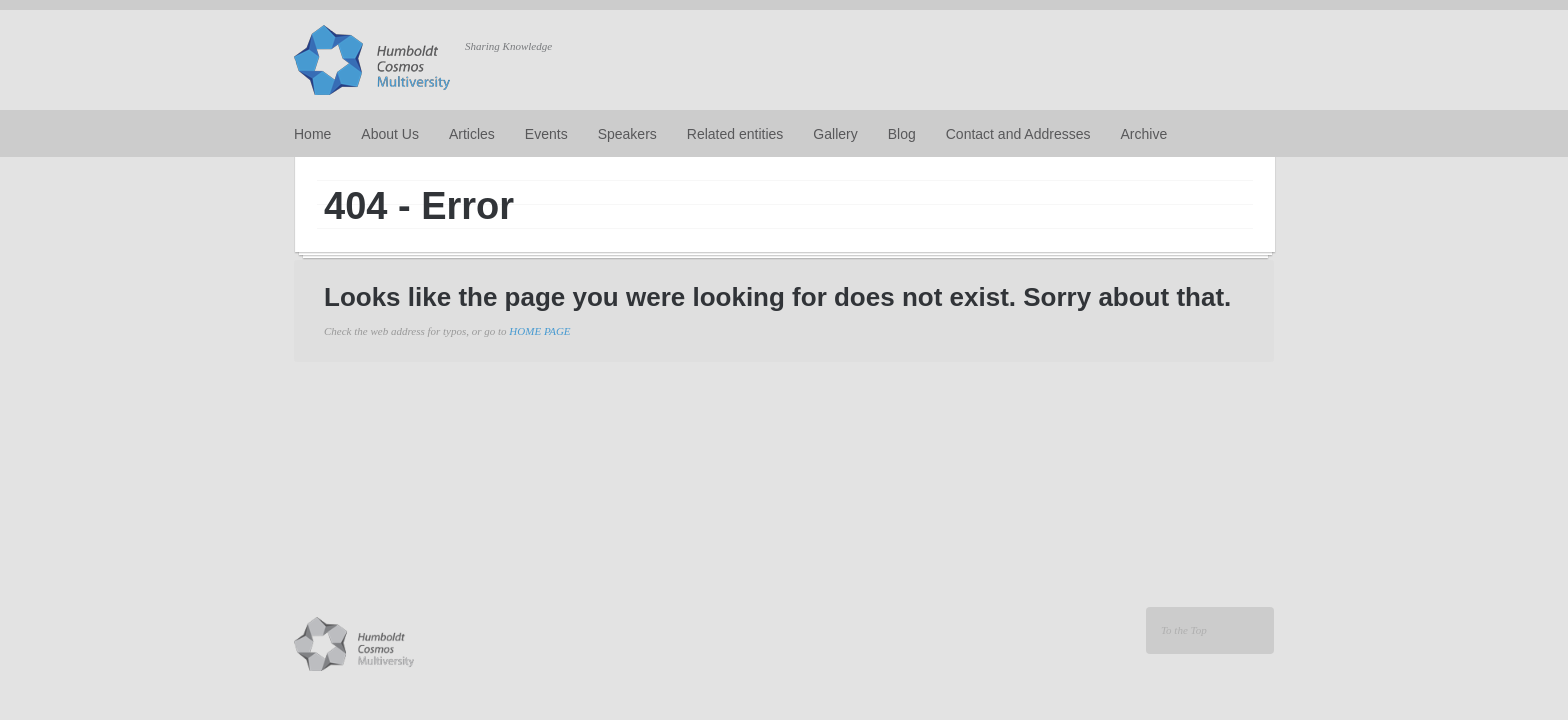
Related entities (735, 134)
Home (312, 134)
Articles (472, 134)
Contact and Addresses (1018, 134)
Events (546, 134)
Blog (902, 134)
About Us (390, 134)
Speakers (627, 134)
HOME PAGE (539, 331)
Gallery (835, 134)
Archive (1144, 134)
